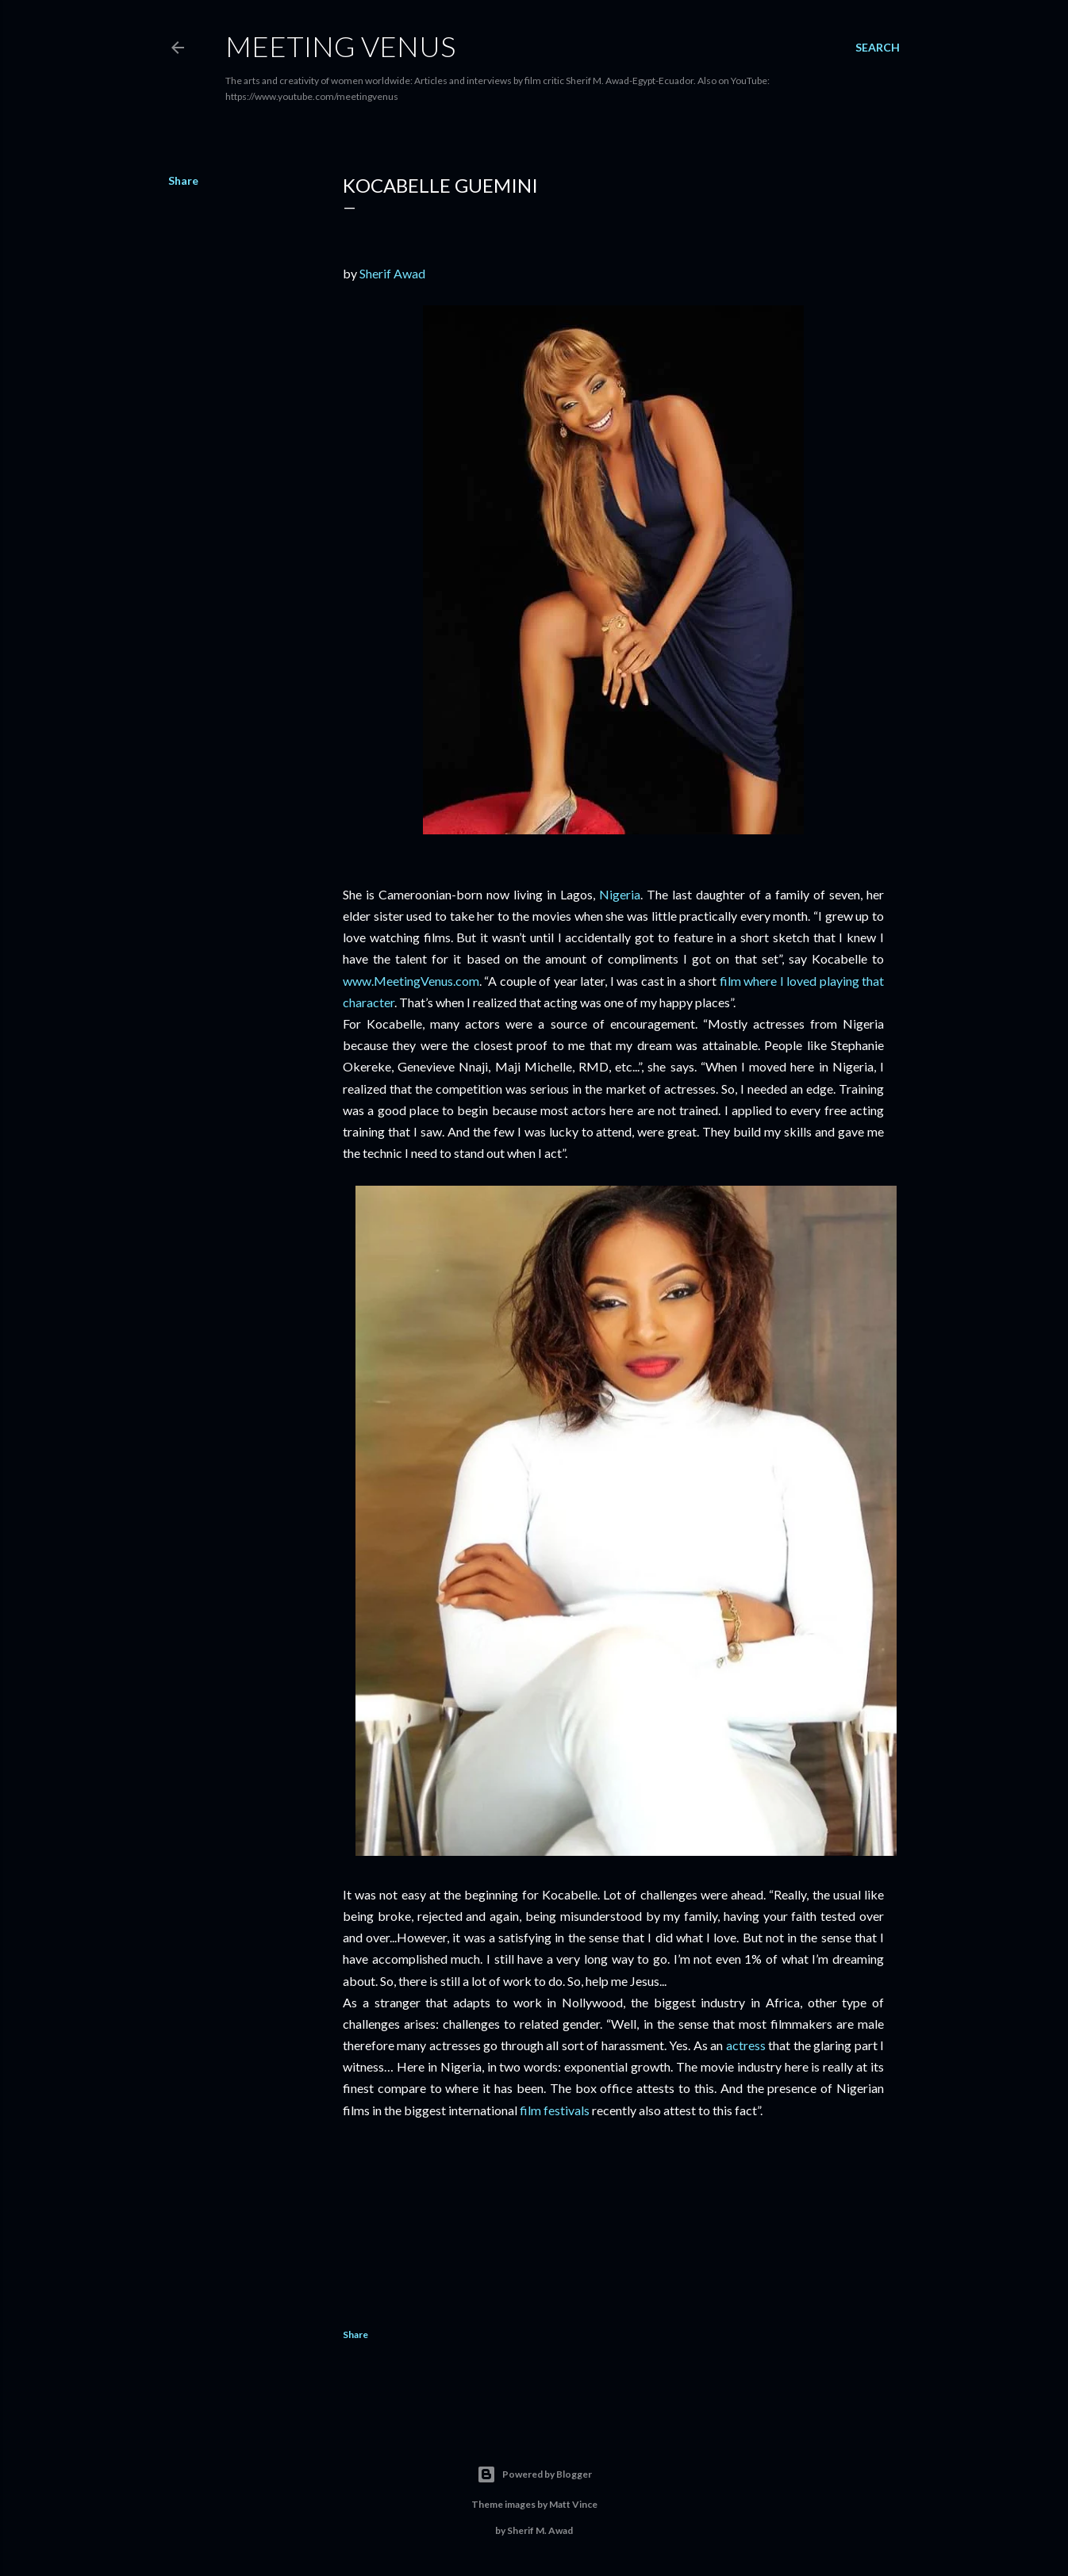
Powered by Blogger (534, 2474)
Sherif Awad (392, 273)
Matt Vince (573, 2504)
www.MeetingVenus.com (411, 980)
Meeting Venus (340, 46)
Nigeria (619, 894)
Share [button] (183, 180)
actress (746, 2045)
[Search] (877, 48)
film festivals (555, 2110)
